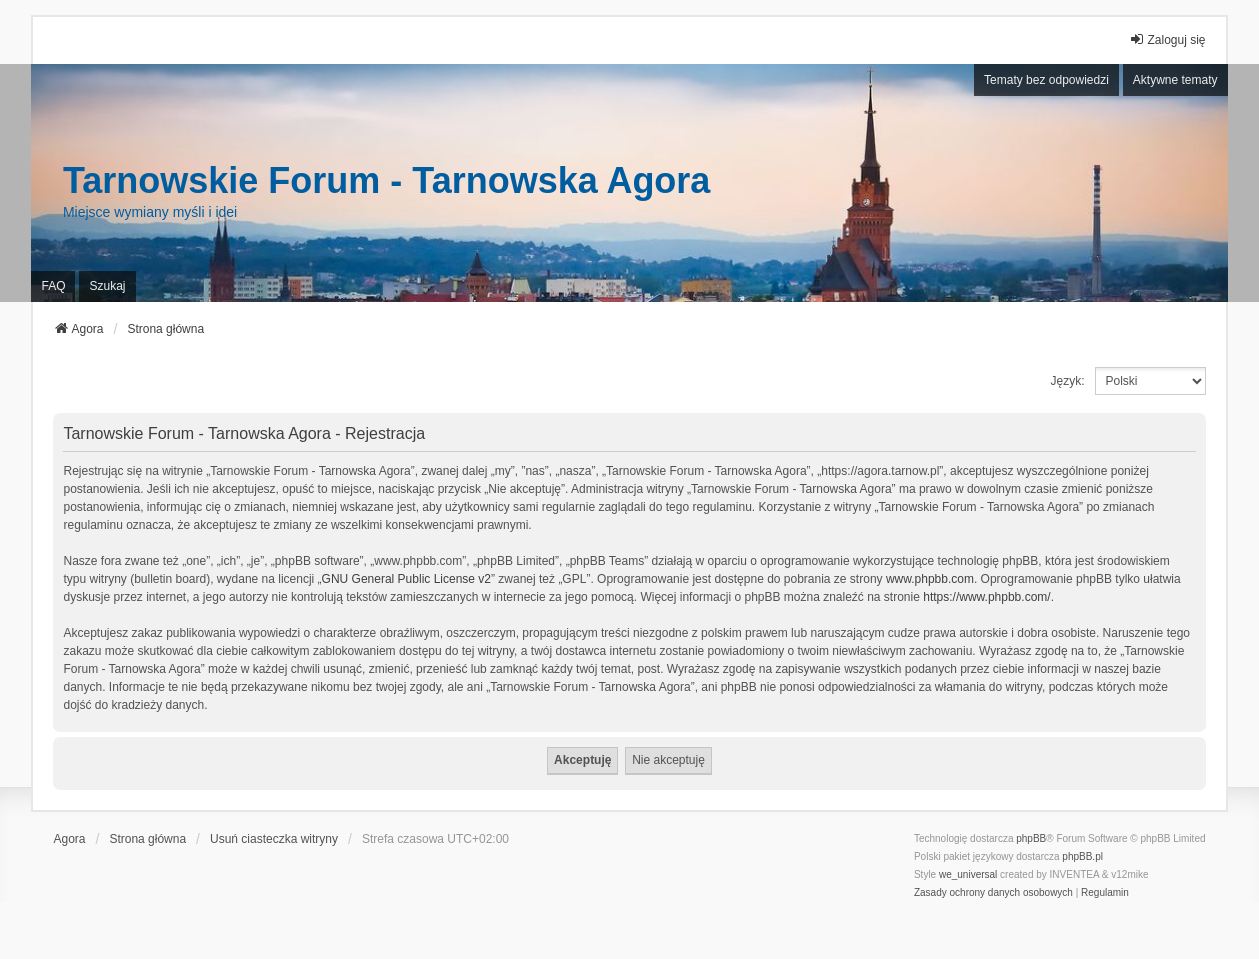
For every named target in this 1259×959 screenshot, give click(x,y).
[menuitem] (993, 893)
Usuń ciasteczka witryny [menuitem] (274, 839)
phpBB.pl (1082, 856)
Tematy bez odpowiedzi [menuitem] (1046, 80)
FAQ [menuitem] (53, 286)
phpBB (1031, 838)
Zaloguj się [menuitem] (1167, 39)
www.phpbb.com (930, 579)
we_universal (968, 874)
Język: (1068, 381)
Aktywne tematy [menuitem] (1175, 80)
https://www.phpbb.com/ (986, 597)
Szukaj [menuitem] (107, 286)
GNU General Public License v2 (406, 579)
